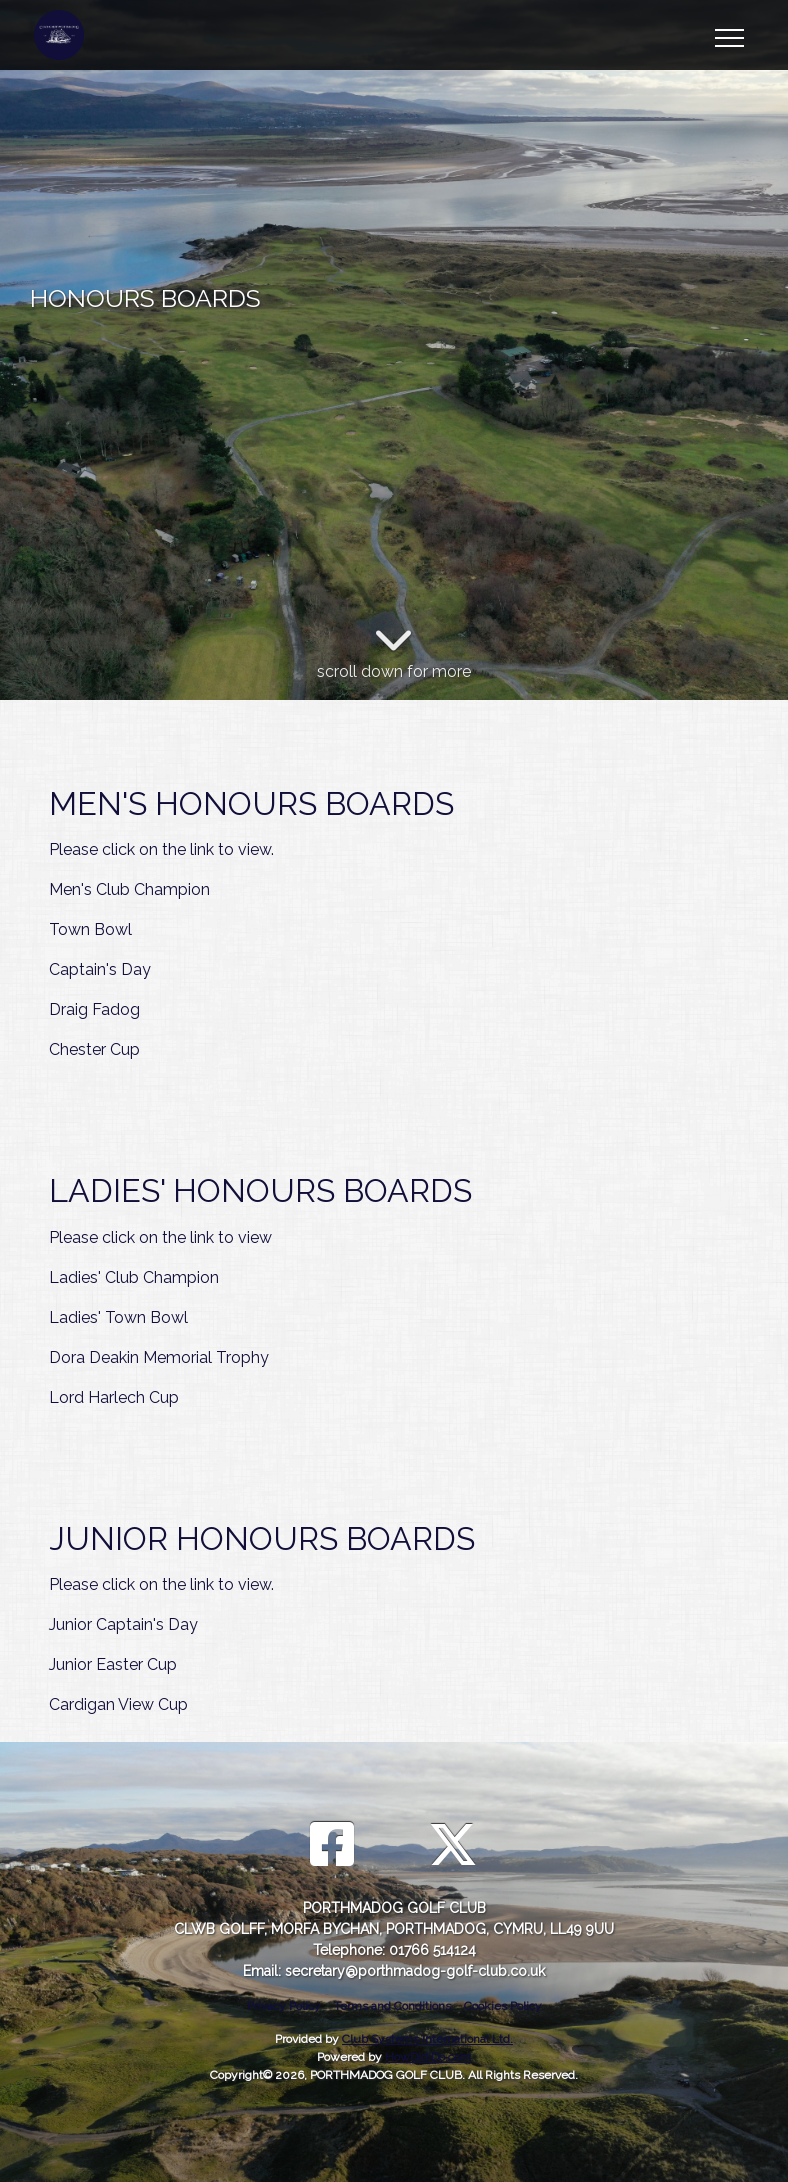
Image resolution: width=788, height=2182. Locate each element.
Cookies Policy (503, 2006)
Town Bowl (90, 929)
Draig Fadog (94, 1009)
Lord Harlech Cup (114, 1397)
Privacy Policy (284, 2006)
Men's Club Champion (129, 889)
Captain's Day (100, 969)
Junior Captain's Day (123, 1624)
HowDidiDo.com (428, 2057)
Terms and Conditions (392, 2006)
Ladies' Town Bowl (118, 1317)
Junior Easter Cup (113, 1664)
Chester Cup (94, 1049)
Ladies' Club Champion (134, 1277)
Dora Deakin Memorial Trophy (159, 1357)
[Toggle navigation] (728, 35)
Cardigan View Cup (118, 1704)
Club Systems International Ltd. (427, 2039)
